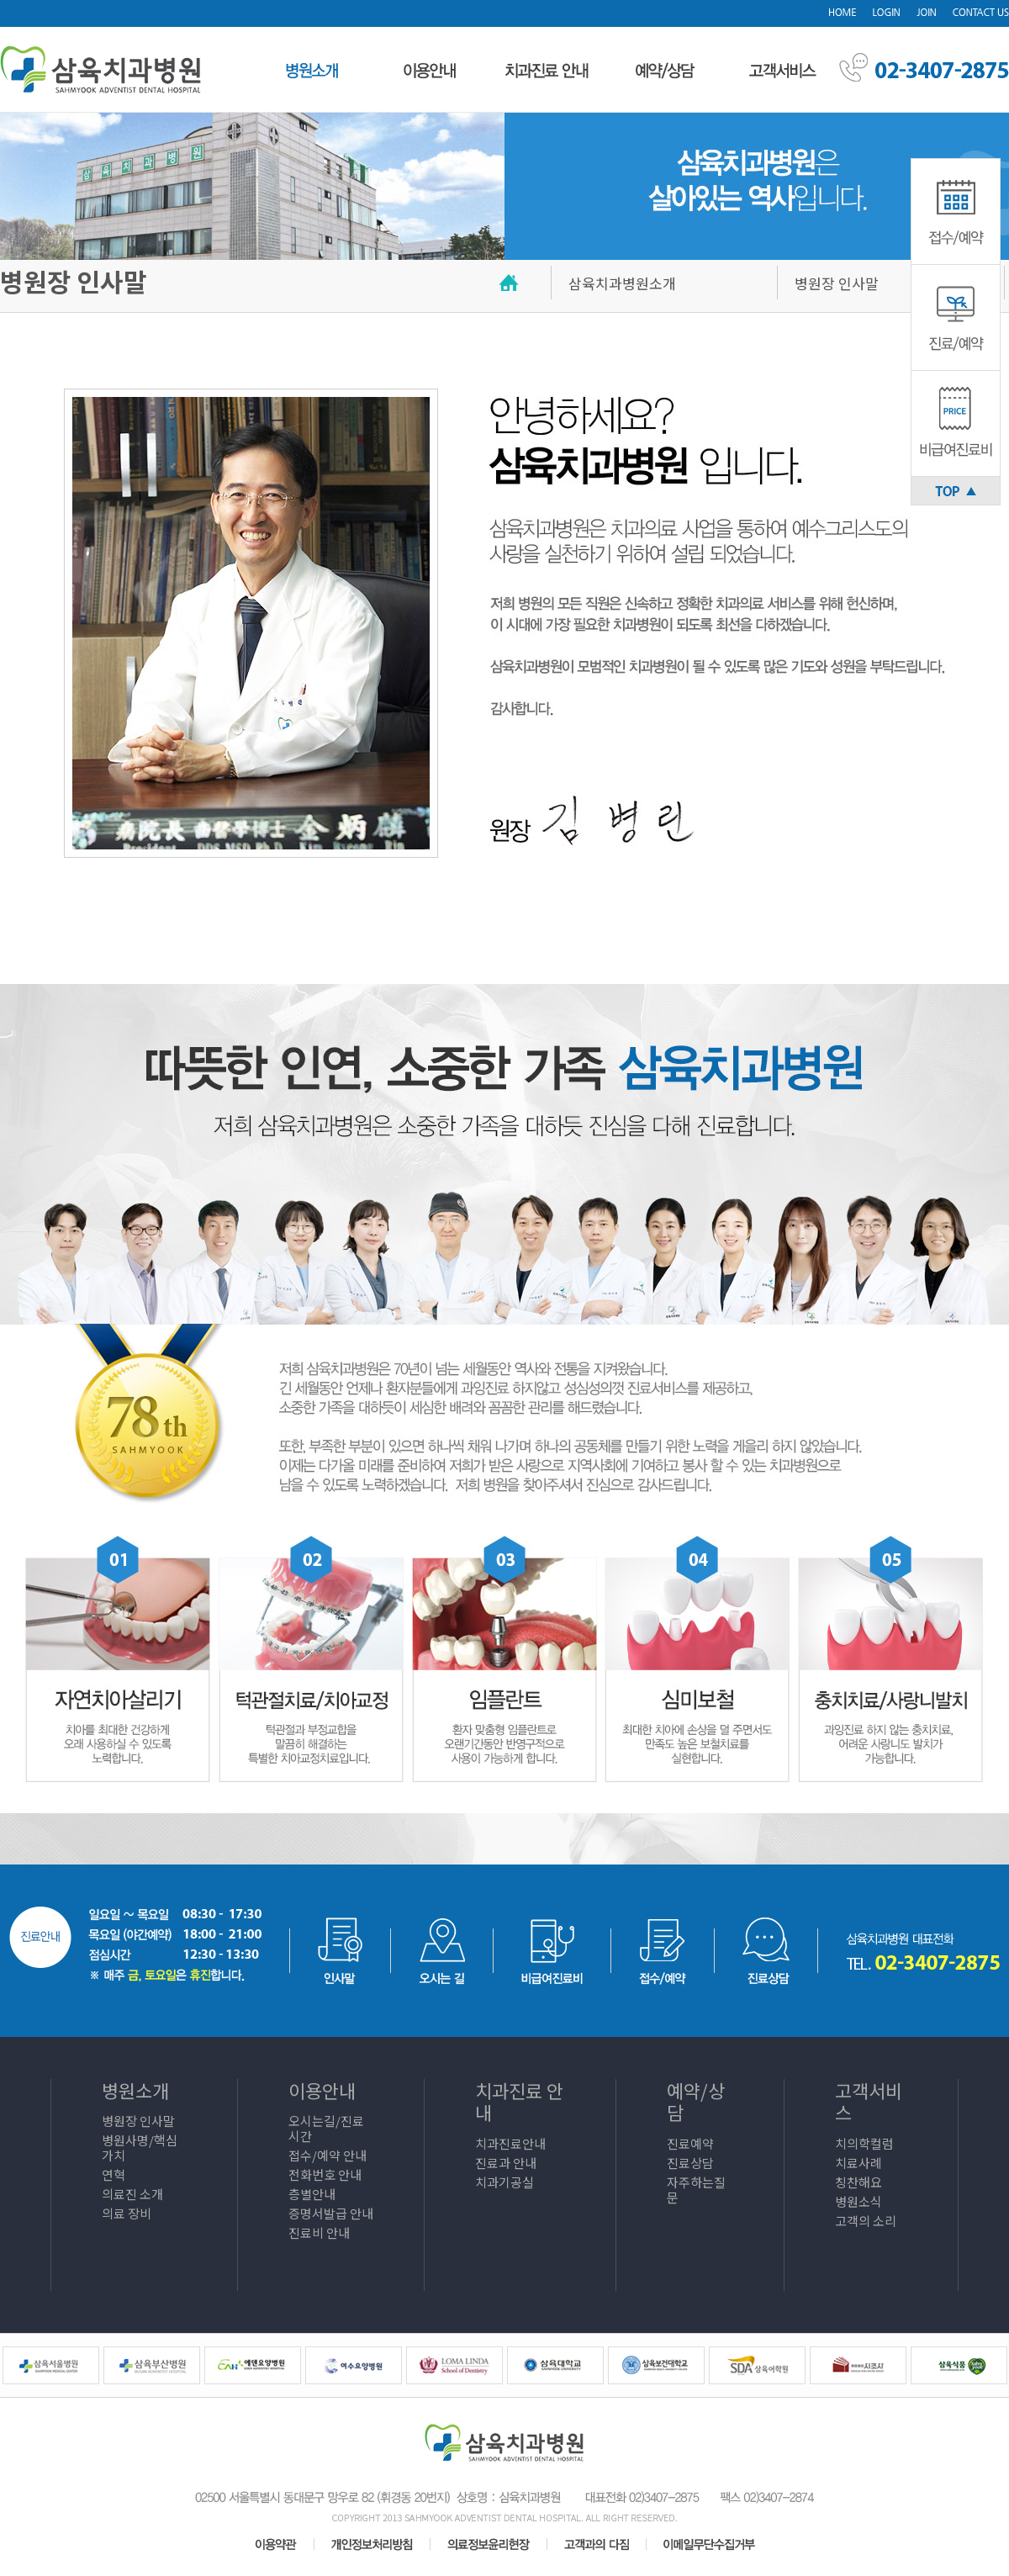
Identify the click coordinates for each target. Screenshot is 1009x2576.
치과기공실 (504, 2182)
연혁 (113, 2174)
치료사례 (858, 2162)
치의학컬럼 (864, 2143)
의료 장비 (126, 2213)
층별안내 (311, 2194)
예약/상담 (696, 2100)
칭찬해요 (858, 2182)
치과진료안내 (510, 2143)
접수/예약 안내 (327, 2155)
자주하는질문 (696, 2189)
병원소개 (135, 2089)
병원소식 (858, 2201)
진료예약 (690, 2143)
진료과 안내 (505, 2162)
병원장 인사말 (138, 2120)
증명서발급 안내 (330, 2213)
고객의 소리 (865, 2221)
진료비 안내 (319, 2232)
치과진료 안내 (519, 2100)
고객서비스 (868, 2100)
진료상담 (690, 2162)
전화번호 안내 (325, 2174)
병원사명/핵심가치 (139, 2147)
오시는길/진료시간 (326, 2128)
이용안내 (322, 2089)
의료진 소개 (132, 2194)
